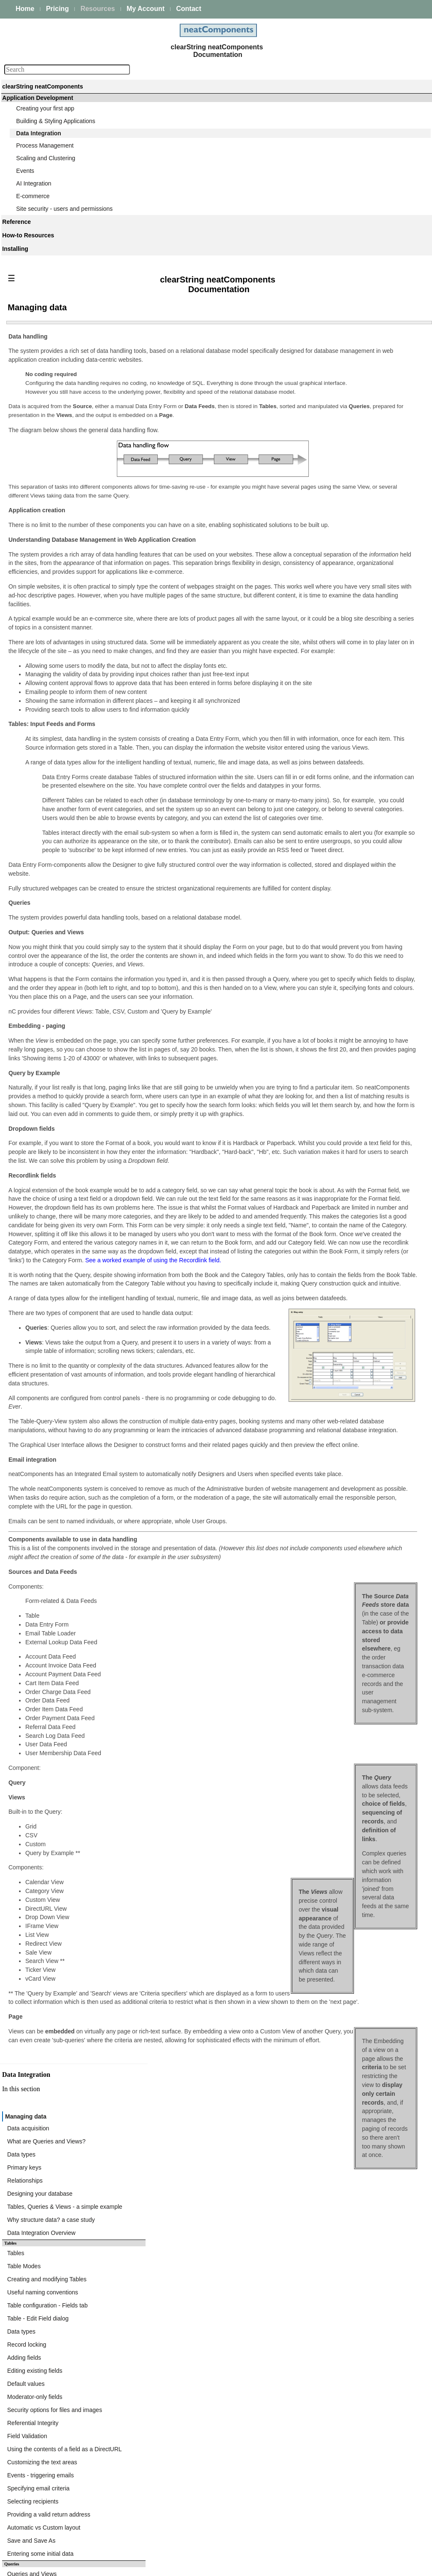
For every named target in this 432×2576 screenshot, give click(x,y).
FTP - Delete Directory (322, 1347)
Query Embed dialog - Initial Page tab (342, 864)
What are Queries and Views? (332, 390)
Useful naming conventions (328, 514)
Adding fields (310, 565)
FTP (292, 1286)
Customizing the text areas (328, 646)
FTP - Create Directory (322, 1337)
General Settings (315, 1156)
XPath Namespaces (319, 1176)
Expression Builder (317, 917)
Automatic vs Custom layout (329, 696)
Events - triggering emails (326, 656)
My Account (146, 8)
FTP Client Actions (317, 1296)
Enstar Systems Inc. (213, 2566)
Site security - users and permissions (64, 208)
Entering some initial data (326, 716)
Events (25, 170)
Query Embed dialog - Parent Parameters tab (352, 844)
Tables (301, 484)
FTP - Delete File (315, 1357)
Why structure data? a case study (337, 450)
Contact (188, 8)
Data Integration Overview (327, 460)
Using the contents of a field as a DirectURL (350, 635)
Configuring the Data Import (329, 1240)
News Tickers (310, 1103)
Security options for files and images (340, 605)
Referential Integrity (318, 615)
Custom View (310, 981)
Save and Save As (317, 706)
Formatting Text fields (321, 1001)
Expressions (309, 907)
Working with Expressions (326, 928)
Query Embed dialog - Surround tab (339, 834)
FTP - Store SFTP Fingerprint (331, 1307)
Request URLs (312, 1166)
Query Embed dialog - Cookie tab (336, 884)
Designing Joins (314, 770)
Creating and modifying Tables (332, 504)
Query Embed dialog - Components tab (344, 823)
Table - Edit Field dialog (323, 534)
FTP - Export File (315, 1367)
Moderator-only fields (320, 595)
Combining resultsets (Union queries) (341, 780)
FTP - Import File (315, 1327)
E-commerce (32, 196)
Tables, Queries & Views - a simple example (350, 440)
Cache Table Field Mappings (330, 1197)
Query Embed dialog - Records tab (338, 854)
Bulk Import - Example (322, 1273)
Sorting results (311, 1022)
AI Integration (33, 183)
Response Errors (315, 1207)
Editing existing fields (320, 575)
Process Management (44, 145)
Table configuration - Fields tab (333, 524)
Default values (311, 585)
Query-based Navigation (324, 790)
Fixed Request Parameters (328, 1186)
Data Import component (317, 1220)
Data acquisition (314, 379)
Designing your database (325, 430)
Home (25, 8)
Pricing (57, 8)
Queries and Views (317, 740)
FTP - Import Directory (322, 1317)
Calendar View (312, 1092)
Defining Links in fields (322, 1032)
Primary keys (310, 410)
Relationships (310, 420)
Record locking (312, 554)
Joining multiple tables (322, 760)
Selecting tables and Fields (328, 750)
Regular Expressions (320, 1072)
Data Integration (38, 133)
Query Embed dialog (320, 813)
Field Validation (313, 625)
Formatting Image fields (323, 1011)
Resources (98, 8)
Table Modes (309, 494)
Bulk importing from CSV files (331, 1263)
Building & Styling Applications (55, 121)
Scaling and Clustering (45, 158)
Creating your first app (45, 108)
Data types (307, 400)
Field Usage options (319, 991)
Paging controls (313, 1052)
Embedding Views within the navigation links (350, 1082)
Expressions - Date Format (328, 958)
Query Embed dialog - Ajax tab (333, 874)
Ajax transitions (313, 1042)
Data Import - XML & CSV (326, 1126)
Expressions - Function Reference (337, 938)
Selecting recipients (318, 676)
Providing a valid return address (334, 686)
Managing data (313, 369)
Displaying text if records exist (332, 1062)
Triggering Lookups (318, 1146)
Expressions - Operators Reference (339, 948)
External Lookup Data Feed (328, 1136)
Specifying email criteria (324, 666)
